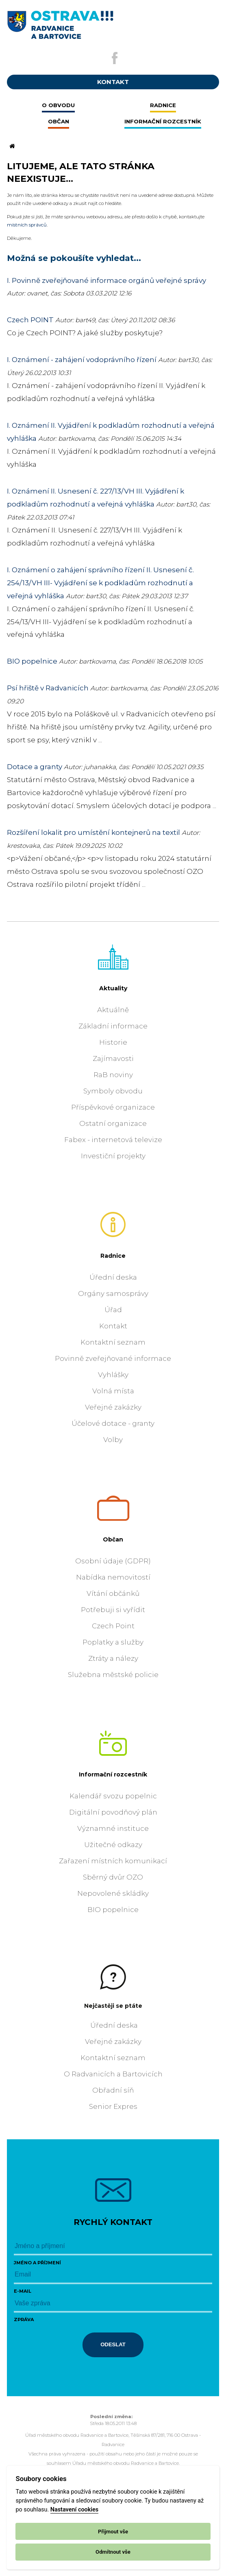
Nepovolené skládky (113, 1893)
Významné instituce (113, 1828)
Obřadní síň (113, 2090)
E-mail (22, 2291)
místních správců (27, 225)
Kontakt (113, 1326)
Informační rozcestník (113, 1774)
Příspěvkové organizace (113, 1107)
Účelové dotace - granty (113, 1423)
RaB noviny (113, 1075)
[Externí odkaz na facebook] (114, 58)
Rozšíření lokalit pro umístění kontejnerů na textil (93, 832)
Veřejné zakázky (113, 1407)
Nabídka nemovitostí (113, 1577)
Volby (113, 1440)
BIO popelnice (32, 661)
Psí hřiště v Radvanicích (48, 688)
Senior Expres (113, 2106)
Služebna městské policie (113, 1675)
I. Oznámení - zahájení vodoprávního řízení (81, 360)
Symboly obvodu (113, 1091)
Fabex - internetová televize (113, 1140)
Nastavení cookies (74, 2509)
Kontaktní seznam (113, 1342)
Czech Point (113, 1626)
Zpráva (24, 2319)
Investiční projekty (113, 1156)
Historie (113, 1042)
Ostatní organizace (113, 1123)
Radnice (113, 1255)
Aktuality (113, 988)
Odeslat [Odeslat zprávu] (113, 2344)
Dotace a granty (34, 767)
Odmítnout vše (113, 2552)
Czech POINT (30, 320)
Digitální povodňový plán (113, 1812)
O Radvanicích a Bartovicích (113, 2074)
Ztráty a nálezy (113, 1658)
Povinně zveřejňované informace (113, 1358)
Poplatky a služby (113, 1642)
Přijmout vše (113, 2532)
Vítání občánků (113, 1593)
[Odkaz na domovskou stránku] (11, 146)
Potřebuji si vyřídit (113, 1610)
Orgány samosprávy (113, 1293)
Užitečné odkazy (113, 1845)
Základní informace (113, 1026)
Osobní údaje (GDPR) (113, 1561)
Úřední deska (113, 1277)
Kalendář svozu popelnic (113, 1796)
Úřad (113, 1310)
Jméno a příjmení (37, 2263)
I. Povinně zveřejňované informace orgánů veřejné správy (106, 280)
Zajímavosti (113, 1058)
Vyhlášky (113, 1375)
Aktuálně (113, 1010)
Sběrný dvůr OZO (113, 1877)
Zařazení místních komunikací (113, 1861)
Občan (113, 1539)
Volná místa (113, 1391)
